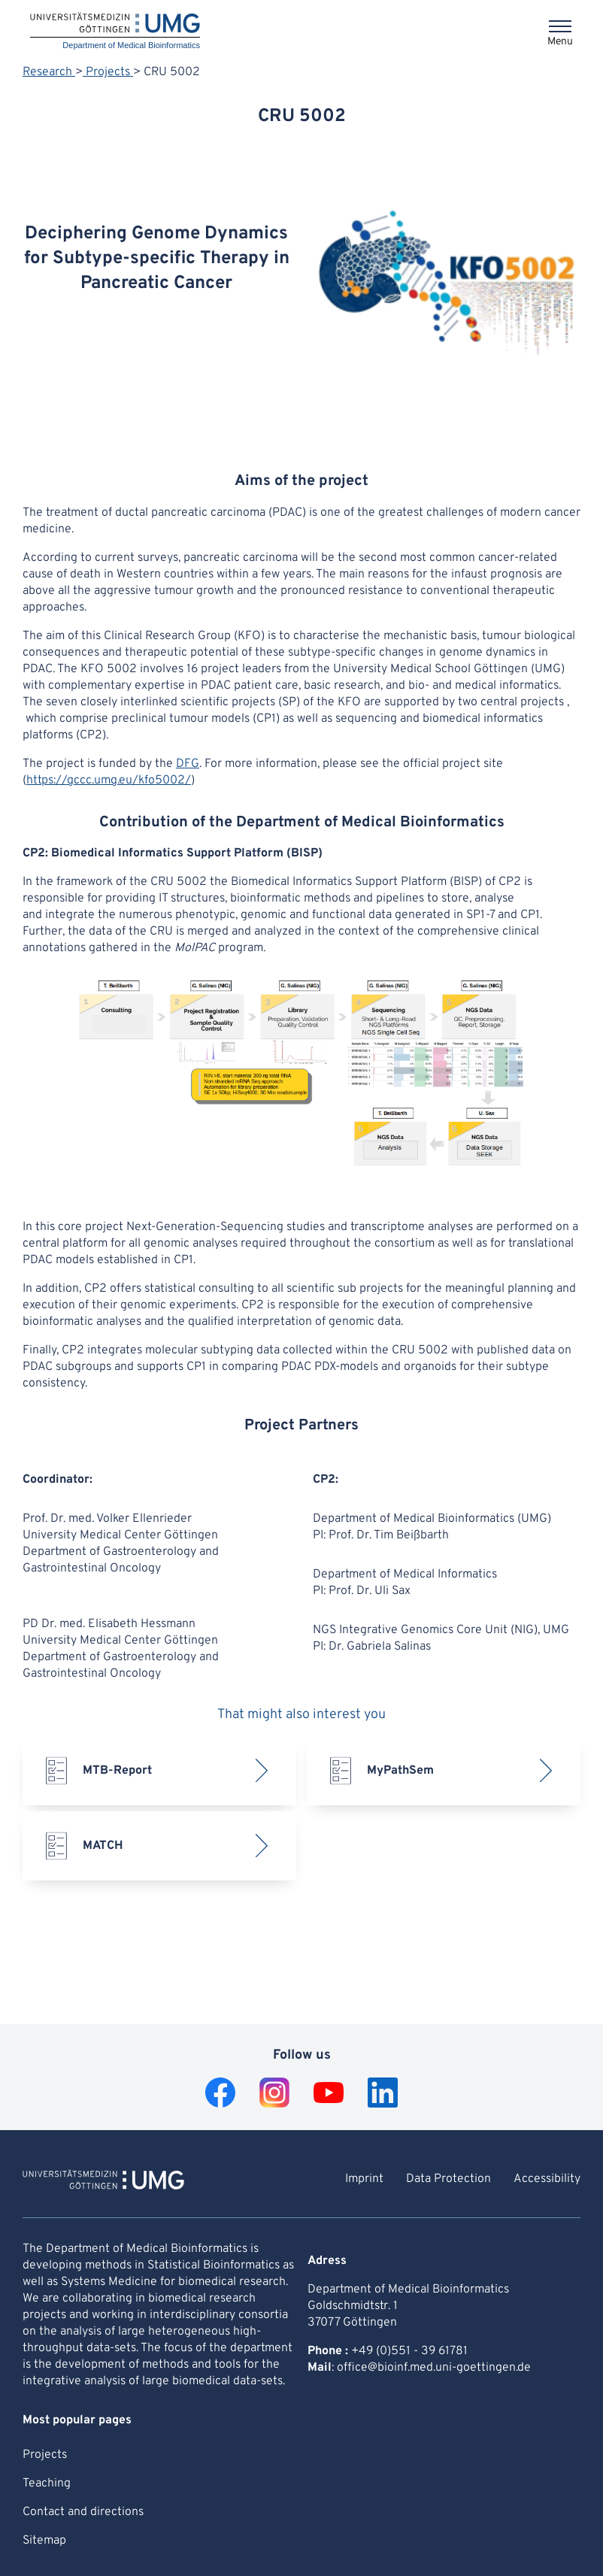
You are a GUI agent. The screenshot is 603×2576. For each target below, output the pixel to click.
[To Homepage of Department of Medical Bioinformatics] (103, 2182)
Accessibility (547, 2179)
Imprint (364, 2179)
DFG (187, 763)
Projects (108, 72)
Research (49, 72)
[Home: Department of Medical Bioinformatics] (115, 32)
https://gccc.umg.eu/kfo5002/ (108, 780)
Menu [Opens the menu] (560, 41)
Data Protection (448, 2179)
